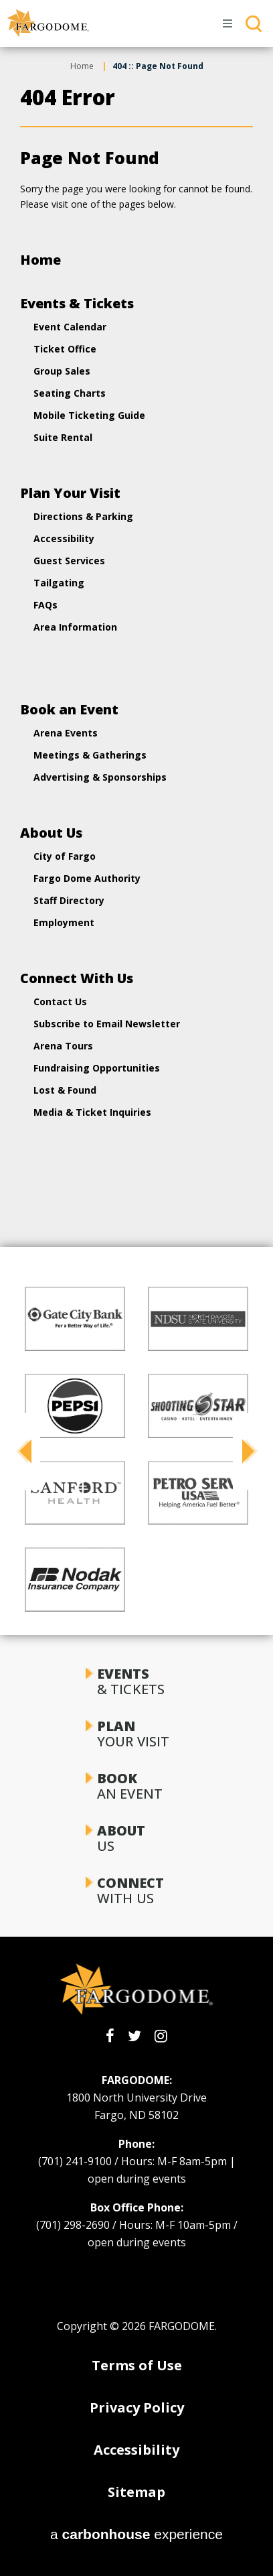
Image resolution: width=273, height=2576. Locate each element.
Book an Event (69, 709)
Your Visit (136, 1733)
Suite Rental (62, 437)
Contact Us (60, 1001)
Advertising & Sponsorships (100, 777)
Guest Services (69, 560)
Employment (63, 922)
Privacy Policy (137, 2407)
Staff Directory (68, 900)
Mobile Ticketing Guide (89, 415)
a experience (136, 2534)
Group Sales (61, 371)
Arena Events (65, 732)
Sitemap (136, 2492)
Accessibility (63, 538)
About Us (51, 833)
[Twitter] (134, 2035)
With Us (136, 1890)
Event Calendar (69, 326)
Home (82, 66)
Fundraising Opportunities (96, 1067)
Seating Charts (69, 393)
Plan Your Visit (70, 493)
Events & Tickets (77, 303)
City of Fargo (64, 856)
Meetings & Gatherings (90, 755)
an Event (136, 1786)
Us (136, 1838)
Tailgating (58, 582)
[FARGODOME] (48, 23)
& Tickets (136, 1681)
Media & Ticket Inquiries (92, 1112)
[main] (136, 607)
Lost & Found (64, 1090)
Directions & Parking (83, 516)
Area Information (75, 627)
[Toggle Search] (254, 23)
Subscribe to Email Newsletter (106, 1023)
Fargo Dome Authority (87, 878)
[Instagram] (161, 2035)
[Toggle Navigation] (228, 23)
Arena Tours (63, 1045)
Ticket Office (64, 348)
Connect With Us (76, 978)
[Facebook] (110, 2035)
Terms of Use (137, 2365)
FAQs (45, 604)
